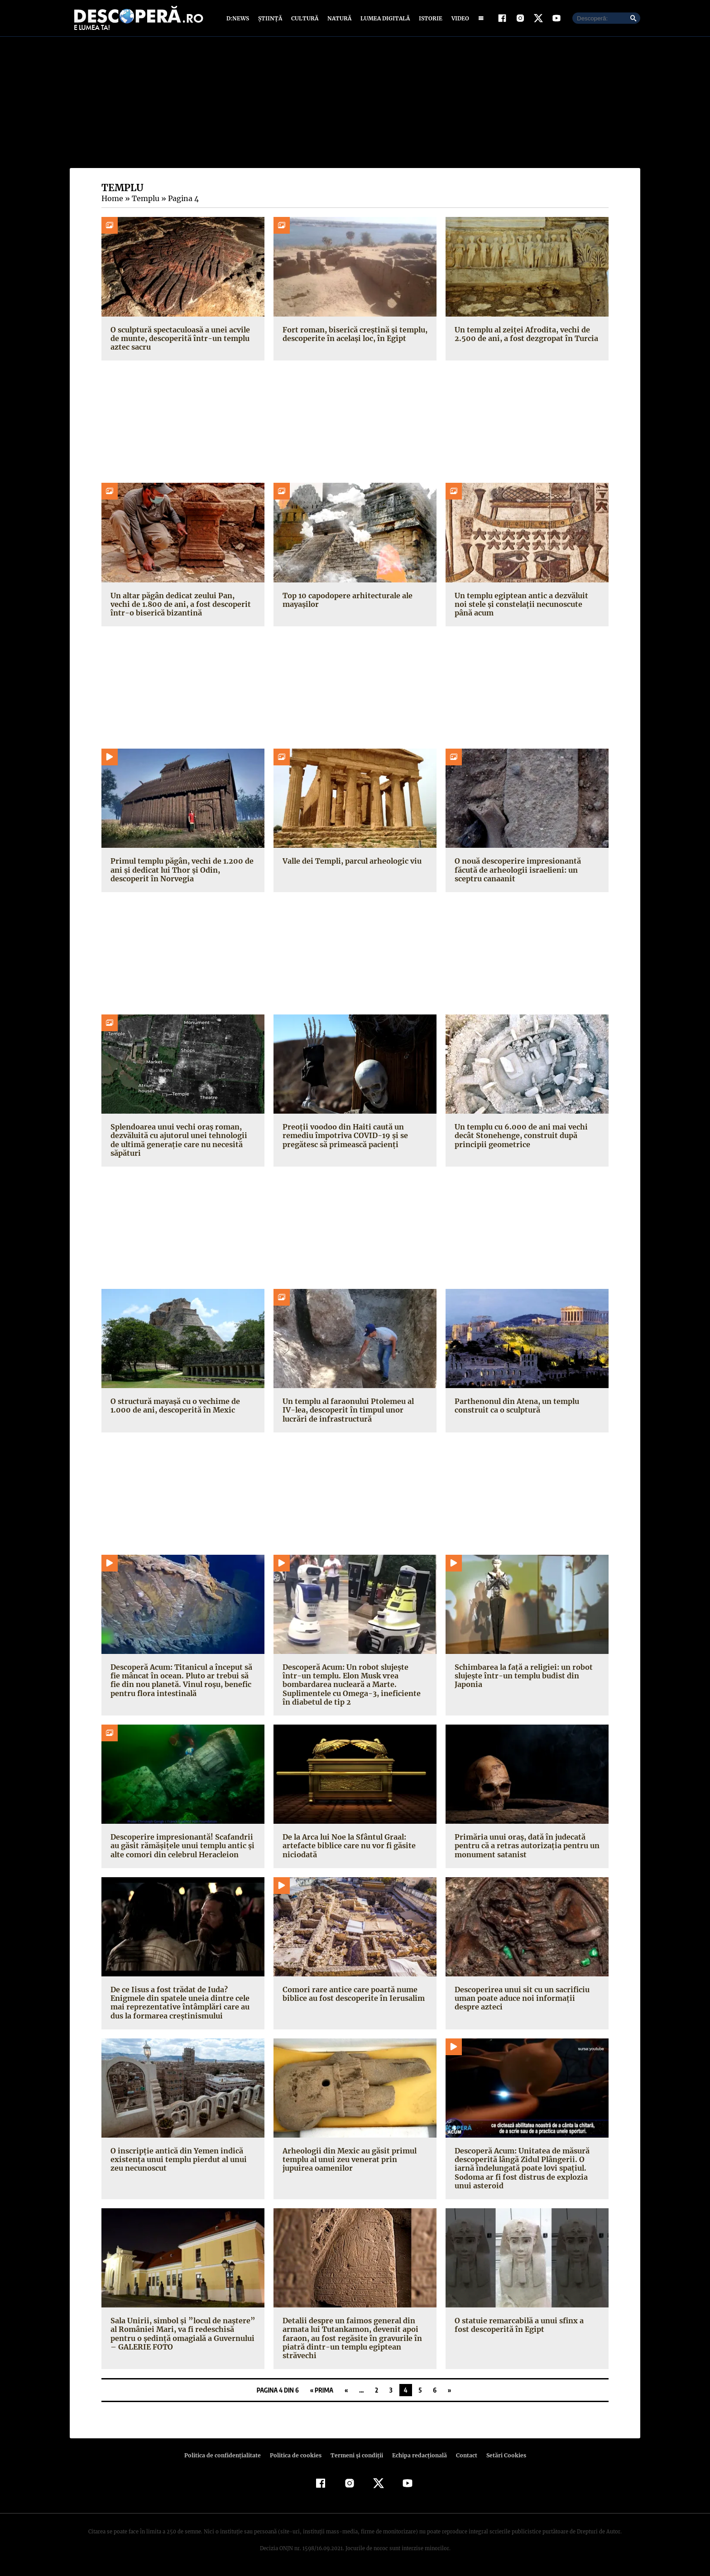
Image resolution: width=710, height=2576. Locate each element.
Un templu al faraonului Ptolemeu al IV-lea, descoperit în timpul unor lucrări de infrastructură (353, 1412)
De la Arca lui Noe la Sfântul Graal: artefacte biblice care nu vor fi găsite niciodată (347, 1848)
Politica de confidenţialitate (226, 2457)
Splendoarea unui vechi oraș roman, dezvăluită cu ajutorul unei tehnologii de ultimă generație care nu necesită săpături (182, 1142)
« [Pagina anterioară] (346, 2392)
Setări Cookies (501, 2457)
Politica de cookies (296, 2457)
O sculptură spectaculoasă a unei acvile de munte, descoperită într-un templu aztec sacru (179, 340)
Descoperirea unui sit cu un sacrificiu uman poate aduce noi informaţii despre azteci (526, 2000)
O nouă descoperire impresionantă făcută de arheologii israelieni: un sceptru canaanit (516, 872)
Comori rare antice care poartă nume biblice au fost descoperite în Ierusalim (351, 1996)
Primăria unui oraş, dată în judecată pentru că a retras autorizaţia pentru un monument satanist (524, 1848)
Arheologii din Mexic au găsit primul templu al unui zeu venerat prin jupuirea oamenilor (354, 2161)
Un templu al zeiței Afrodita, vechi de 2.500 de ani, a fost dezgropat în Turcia (524, 336)
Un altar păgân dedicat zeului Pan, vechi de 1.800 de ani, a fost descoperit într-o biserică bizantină (181, 606)
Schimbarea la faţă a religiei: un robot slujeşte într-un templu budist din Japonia (521, 1678)
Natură (338, 19)
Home (111, 200)
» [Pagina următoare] (449, 2392)
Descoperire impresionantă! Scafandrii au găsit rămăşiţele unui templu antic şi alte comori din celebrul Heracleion (180, 1848)
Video (458, 19)
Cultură (304, 19)
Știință (270, 19)
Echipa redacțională (416, 2457)
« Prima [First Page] (321, 2392)
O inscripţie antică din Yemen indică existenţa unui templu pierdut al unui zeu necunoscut (176, 2161)
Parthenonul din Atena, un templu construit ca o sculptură (515, 1408)
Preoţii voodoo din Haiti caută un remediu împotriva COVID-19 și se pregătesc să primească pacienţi (342, 1138)
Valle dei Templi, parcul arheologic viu (350, 863)
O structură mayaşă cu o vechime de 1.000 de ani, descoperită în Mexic (174, 1408)
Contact (462, 2457)
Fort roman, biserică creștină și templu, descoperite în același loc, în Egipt (352, 336)
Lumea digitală (383, 19)
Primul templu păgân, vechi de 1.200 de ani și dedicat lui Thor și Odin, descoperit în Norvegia (182, 872)
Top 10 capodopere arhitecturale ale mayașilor (346, 601)
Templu (144, 200)
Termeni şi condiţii (355, 2457)
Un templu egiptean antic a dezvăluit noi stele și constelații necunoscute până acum (527, 606)
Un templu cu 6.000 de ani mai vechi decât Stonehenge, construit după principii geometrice (520, 1138)
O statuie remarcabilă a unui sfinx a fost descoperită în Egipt (525, 2327)
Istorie (429, 19)
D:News (239, 19)
